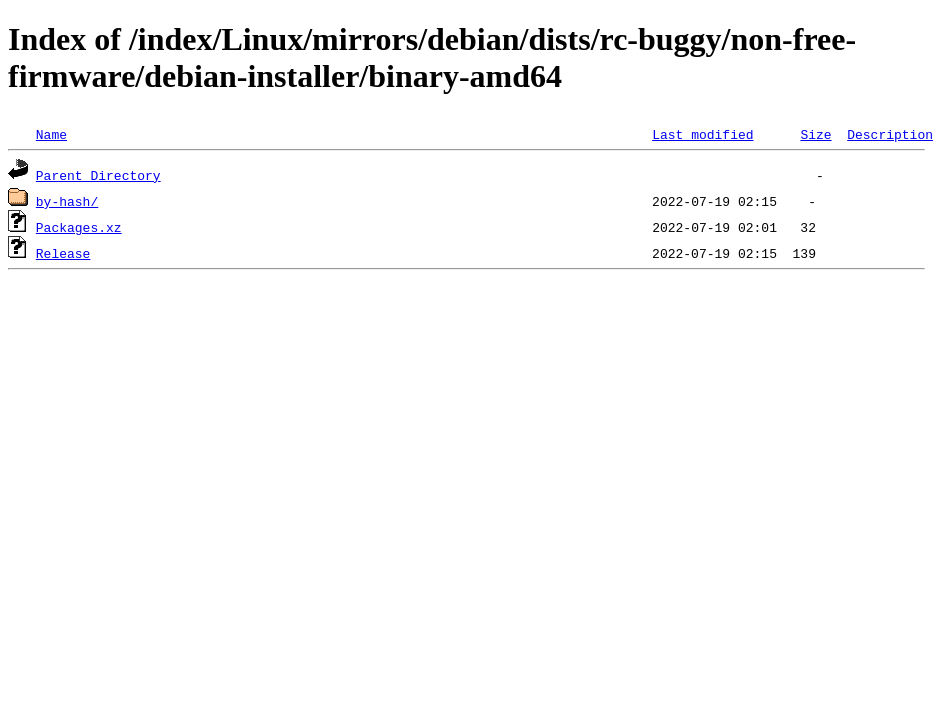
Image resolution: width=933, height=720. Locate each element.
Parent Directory (98, 175)
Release (63, 253)
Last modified (702, 134)
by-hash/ (67, 201)
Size (815, 134)
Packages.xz (79, 227)
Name (51, 134)
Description (890, 134)
